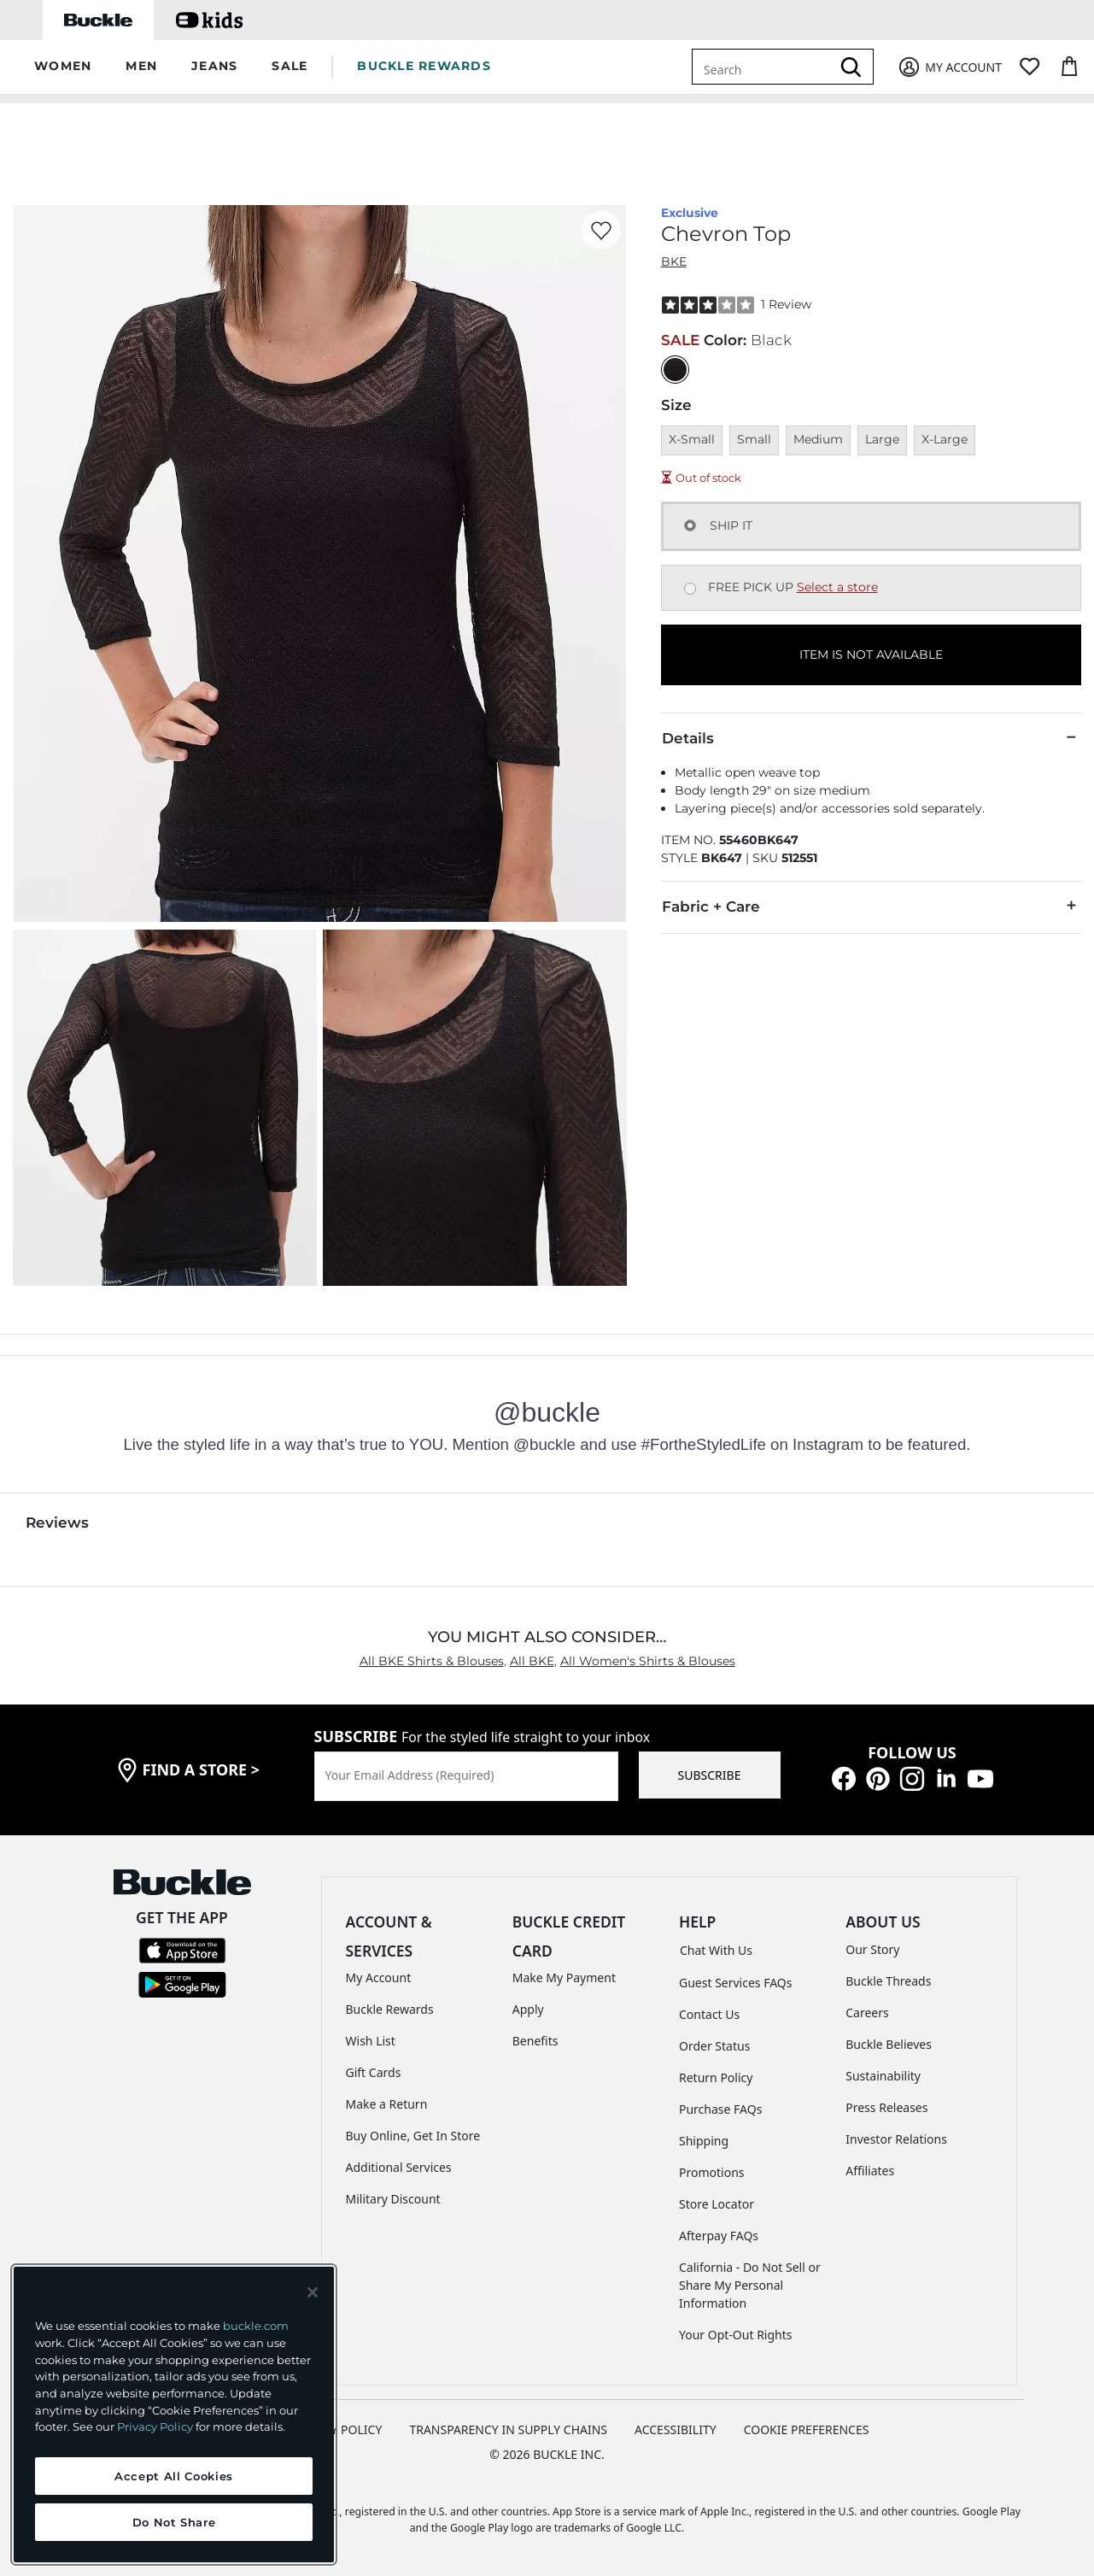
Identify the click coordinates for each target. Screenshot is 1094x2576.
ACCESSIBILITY (676, 2429)
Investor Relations (896, 2139)
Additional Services (399, 2167)
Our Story (872, 1949)
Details (871, 737)
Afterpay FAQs (718, 2235)
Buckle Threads (888, 1981)
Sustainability (883, 2076)
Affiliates (869, 2170)
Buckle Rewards (390, 2009)
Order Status (714, 2046)
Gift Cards (373, 2072)
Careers (866, 2012)
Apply (528, 2009)
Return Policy (715, 2077)
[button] (62, 67)
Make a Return (387, 2104)
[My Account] (949, 67)
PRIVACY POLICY (336, 2429)
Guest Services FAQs (735, 1983)
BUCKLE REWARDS (424, 65)
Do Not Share (174, 2522)
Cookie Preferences (806, 2429)
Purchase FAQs (720, 2109)
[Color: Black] (675, 369)
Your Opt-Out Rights (736, 2335)
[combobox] (764, 67)
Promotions (712, 2172)
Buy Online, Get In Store (413, 2135)
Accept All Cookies (173, 2476)
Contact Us (709, 2014)
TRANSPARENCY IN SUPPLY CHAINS (508, 2429)
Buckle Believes (888, 2044)
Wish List (370, 2041)
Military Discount (393, 2199)
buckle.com (256, 2325)
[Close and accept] (312, 2292)
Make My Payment (564, 1977)
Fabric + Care (871, 905)
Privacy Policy (155, 2426)
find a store (201, 1769)
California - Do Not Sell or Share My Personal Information (750, 2285)
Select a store (837, 587)
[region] (174, 2414)
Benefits (535, 2041)
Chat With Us (716, 1950)
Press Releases (886, 2107)
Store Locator (716, 2204)
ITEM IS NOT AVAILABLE (871, 654)
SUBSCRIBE (709, 1775)
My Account (379, 1977)
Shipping (703, 2141)
